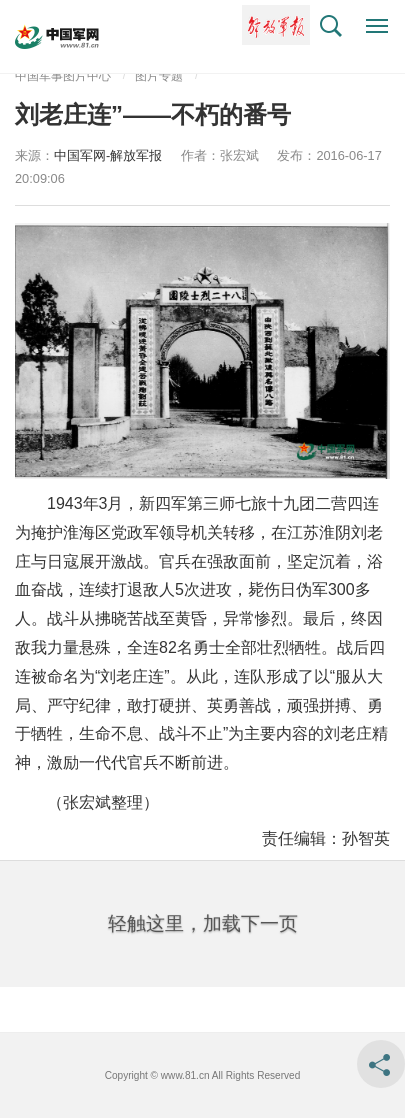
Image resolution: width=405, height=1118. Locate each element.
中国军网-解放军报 (108, 155)
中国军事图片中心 (63, 76)
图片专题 (159, 76)
